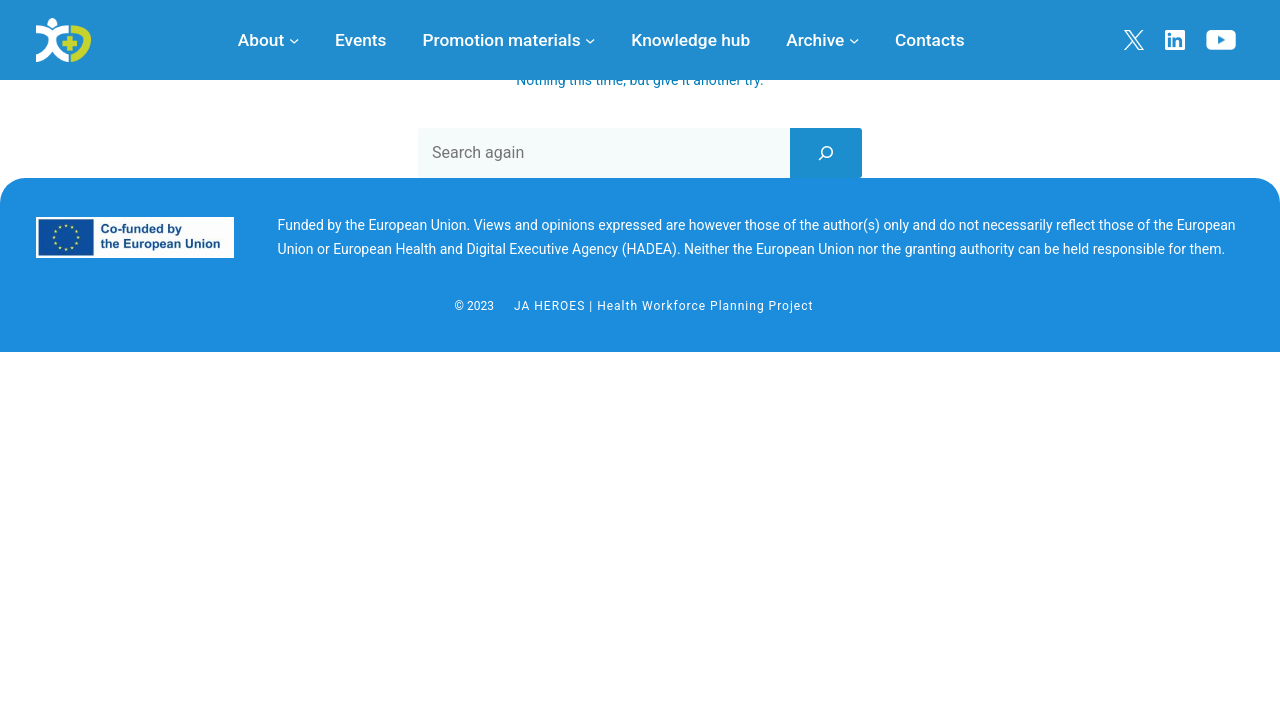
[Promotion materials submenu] (590, 40)
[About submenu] (294, 40)
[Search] (826, 153)
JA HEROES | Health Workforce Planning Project (663, 306)
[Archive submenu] (854, 40)
